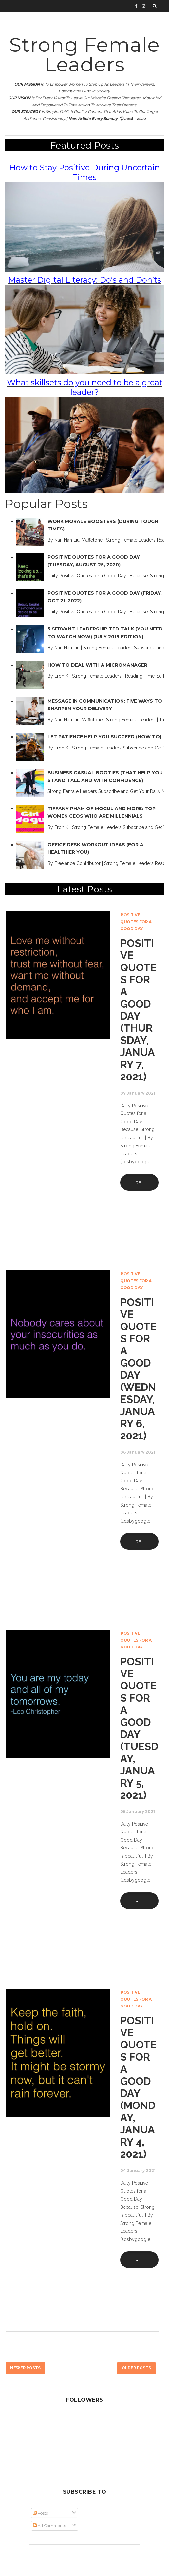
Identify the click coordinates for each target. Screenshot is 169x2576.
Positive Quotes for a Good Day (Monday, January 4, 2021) (138, 2087)
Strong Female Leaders (84, 54)
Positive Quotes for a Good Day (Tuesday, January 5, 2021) (139, 1728)
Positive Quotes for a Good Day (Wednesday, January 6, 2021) (138, 1369)
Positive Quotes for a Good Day (136, 921)
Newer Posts (25, 2368)
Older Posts (136, 2368)
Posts (40, 2513)
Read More (139, 1185)
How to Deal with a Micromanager (97, 665)
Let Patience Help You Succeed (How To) (104, 737)
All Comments (49, 2525)
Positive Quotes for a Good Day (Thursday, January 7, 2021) (138, 1010)
